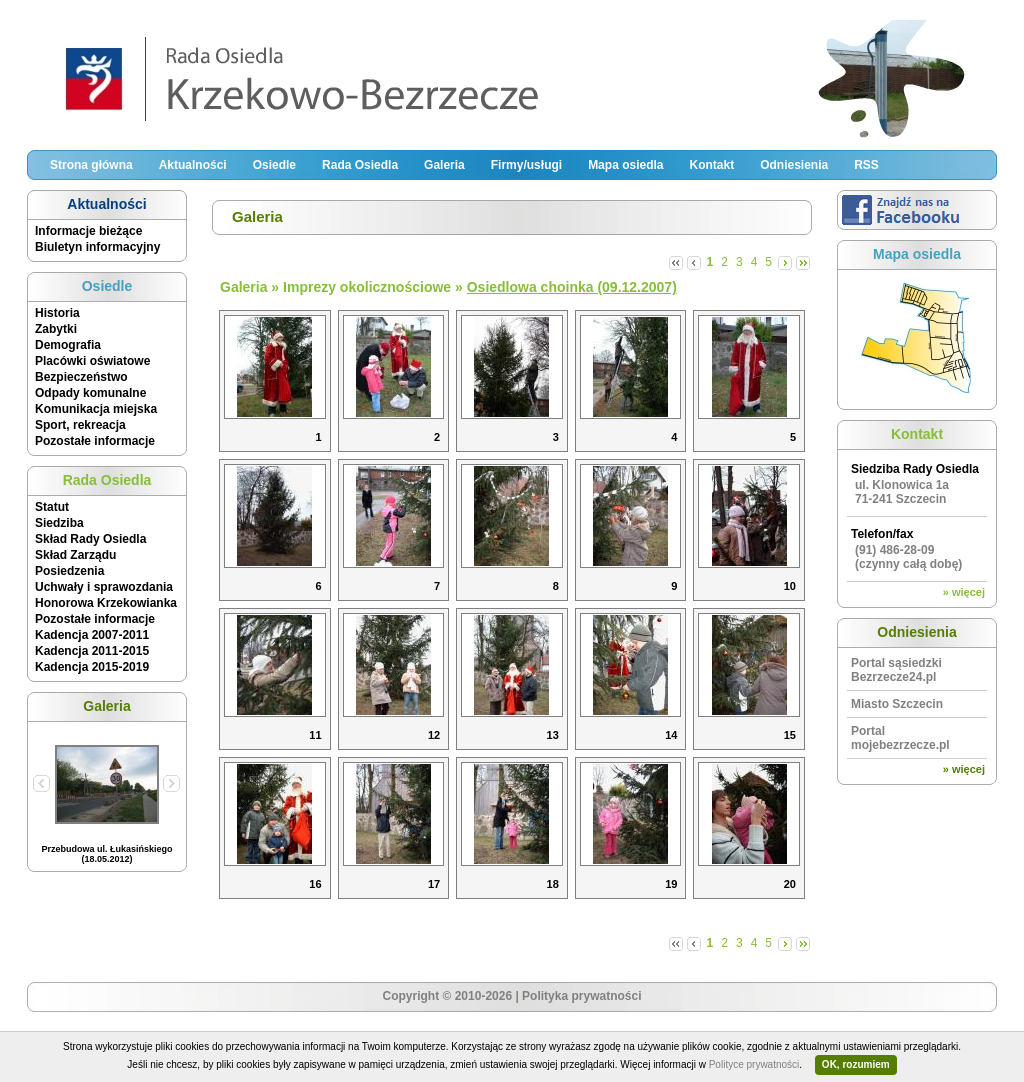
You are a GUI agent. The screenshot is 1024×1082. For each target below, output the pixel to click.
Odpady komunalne (90, 393)
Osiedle (274, 165)
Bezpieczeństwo (81, 377)
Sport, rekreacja (80, 425)
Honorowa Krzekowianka (106, 603)
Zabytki (56, 329)
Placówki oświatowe (92, 361)
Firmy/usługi (526, 165)
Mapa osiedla (625, 165)
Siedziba (59, 523)
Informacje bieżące (88, 231)
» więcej (964, 592)
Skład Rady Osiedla (90, 539)
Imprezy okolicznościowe (367, 287)
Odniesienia (794, 165)
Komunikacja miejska (96, 409)
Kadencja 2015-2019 (92, 667)
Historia (57, 313)
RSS (866, 165)
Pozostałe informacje (95, 441)
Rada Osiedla (360, 165)
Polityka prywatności (581, 996)
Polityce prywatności (754, 1064)
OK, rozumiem (856, 1064)
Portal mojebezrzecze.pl (900, 738)
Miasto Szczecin (897, 704)
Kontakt (711, 165)
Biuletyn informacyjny (97, 247)
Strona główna (91, 165)
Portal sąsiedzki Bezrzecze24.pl (896, 670)
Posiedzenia (69, 571)
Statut (52, 507)
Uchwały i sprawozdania (104, 587)
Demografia (68, 345)
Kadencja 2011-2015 (92, 651)
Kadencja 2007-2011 (92, 635)
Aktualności (193, 165)
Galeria (444, 165)
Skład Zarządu (75, 555)
